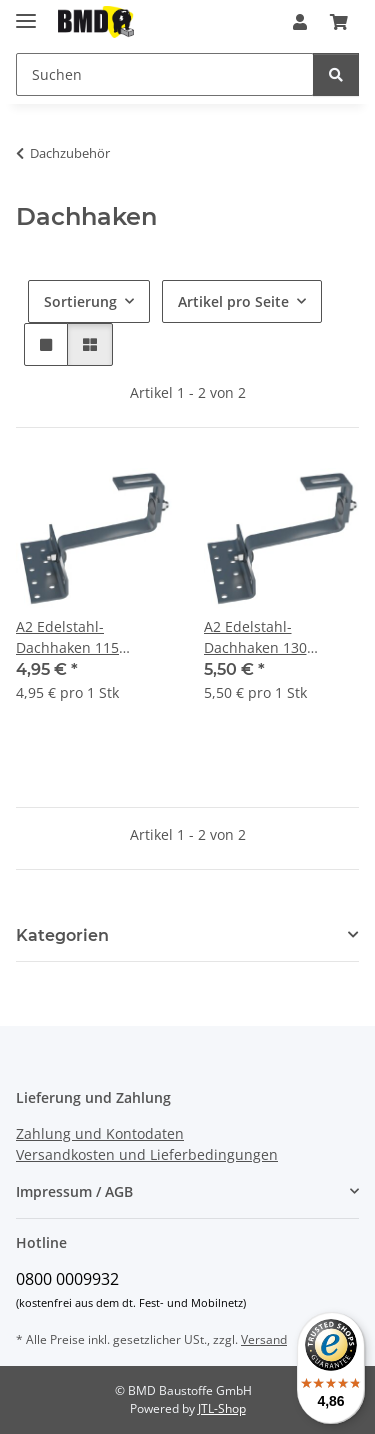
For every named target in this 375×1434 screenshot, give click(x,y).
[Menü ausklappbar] (26, 12)
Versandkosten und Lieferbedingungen (147, 1154)
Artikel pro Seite (233, 301)
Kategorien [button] (62, 935)
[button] (300, 22)
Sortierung (80, 301)
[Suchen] (165, 74)
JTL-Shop (222, 1408)
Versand (264, 1339)
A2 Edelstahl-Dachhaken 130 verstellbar (255, 637)
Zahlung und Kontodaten (100, 1133)
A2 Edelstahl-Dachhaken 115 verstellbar (67, 637)
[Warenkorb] (339, 22)
